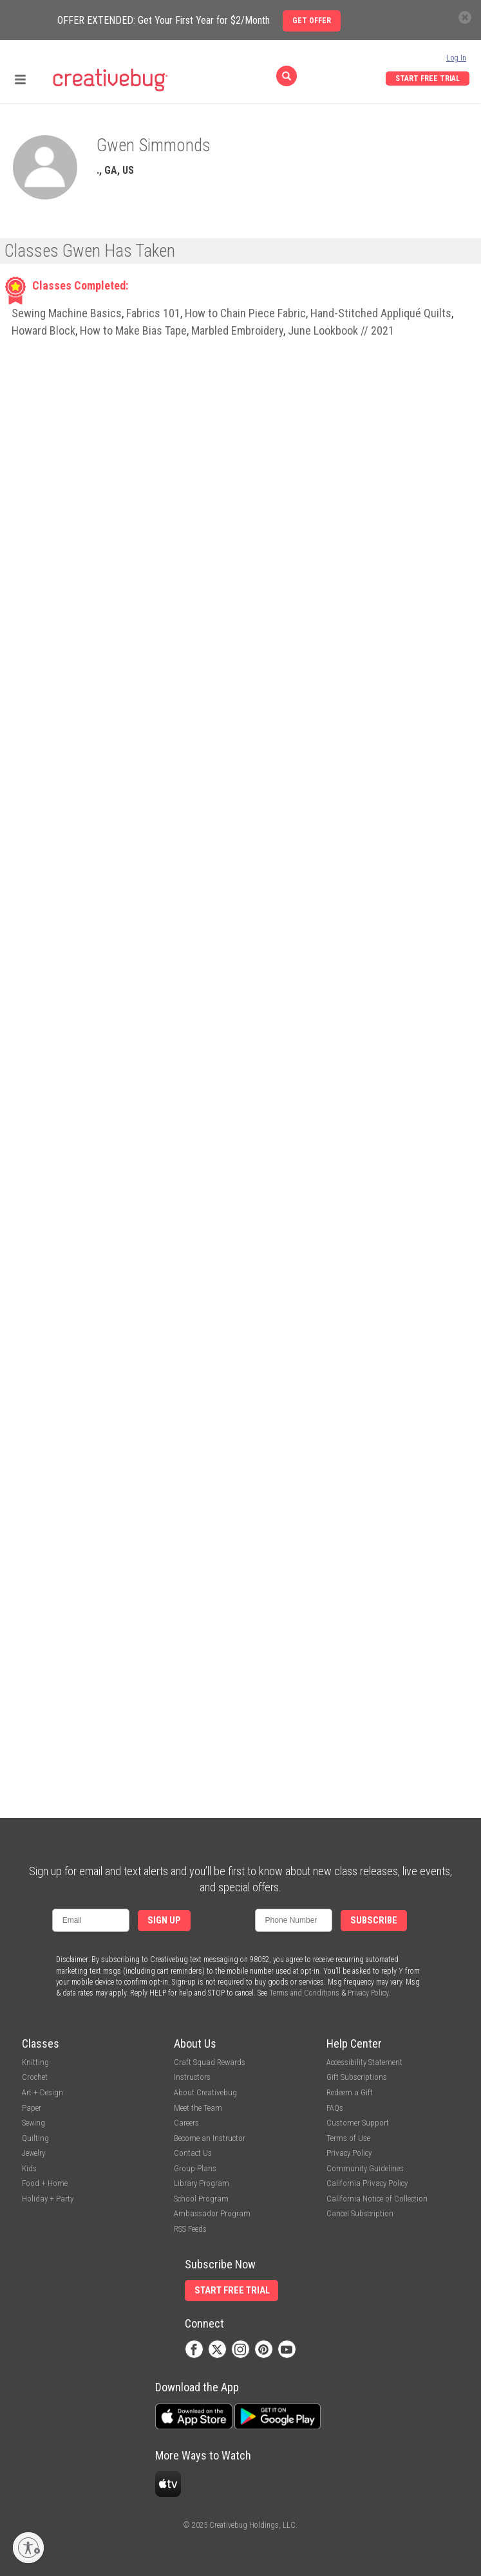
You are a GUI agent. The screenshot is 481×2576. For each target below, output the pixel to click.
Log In (456, 57)
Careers (186, 2122)
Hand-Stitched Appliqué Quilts (380, 313)
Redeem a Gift (349, 2092)
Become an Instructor (209, 2138)
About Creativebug (205, 2092)
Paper (31, 2108)
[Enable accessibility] (28, 2547)
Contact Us (193, 2153)
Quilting (35, 2138)
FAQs (334, 2108)
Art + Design (42, 2092)
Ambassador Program (212, 2213)
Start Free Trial (427, 78)
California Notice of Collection (377, 2198)
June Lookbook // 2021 (341, 330)
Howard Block (43, 330)
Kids (29, 2168)
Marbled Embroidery (237, 330)
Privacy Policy (368, 1992)
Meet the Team (198, 2108)
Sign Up (164, 1920)
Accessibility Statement (364, 2062)
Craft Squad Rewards (209, 2062)
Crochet (35, 2077)
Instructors (192, 2077)
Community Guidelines (365, 2168)
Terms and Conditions (304, 1992)
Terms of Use (348, 2138)
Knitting (35, 2062)
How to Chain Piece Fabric (245, 313)
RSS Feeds (190, 2229)
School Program (201, 2198)
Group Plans (195, 2168)
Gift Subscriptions (356, 2077)
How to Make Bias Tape (133, 330)
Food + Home (45, 2183)
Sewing (33, 2122)
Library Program (201, 2183)
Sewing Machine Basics (67, 313)
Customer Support (357, 2122)
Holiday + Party (47, 2198)
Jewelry (33, 2153)
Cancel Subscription (359, 2213)
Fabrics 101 (153, 313)
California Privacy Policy (367, 2183)
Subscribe (373, 1920)
